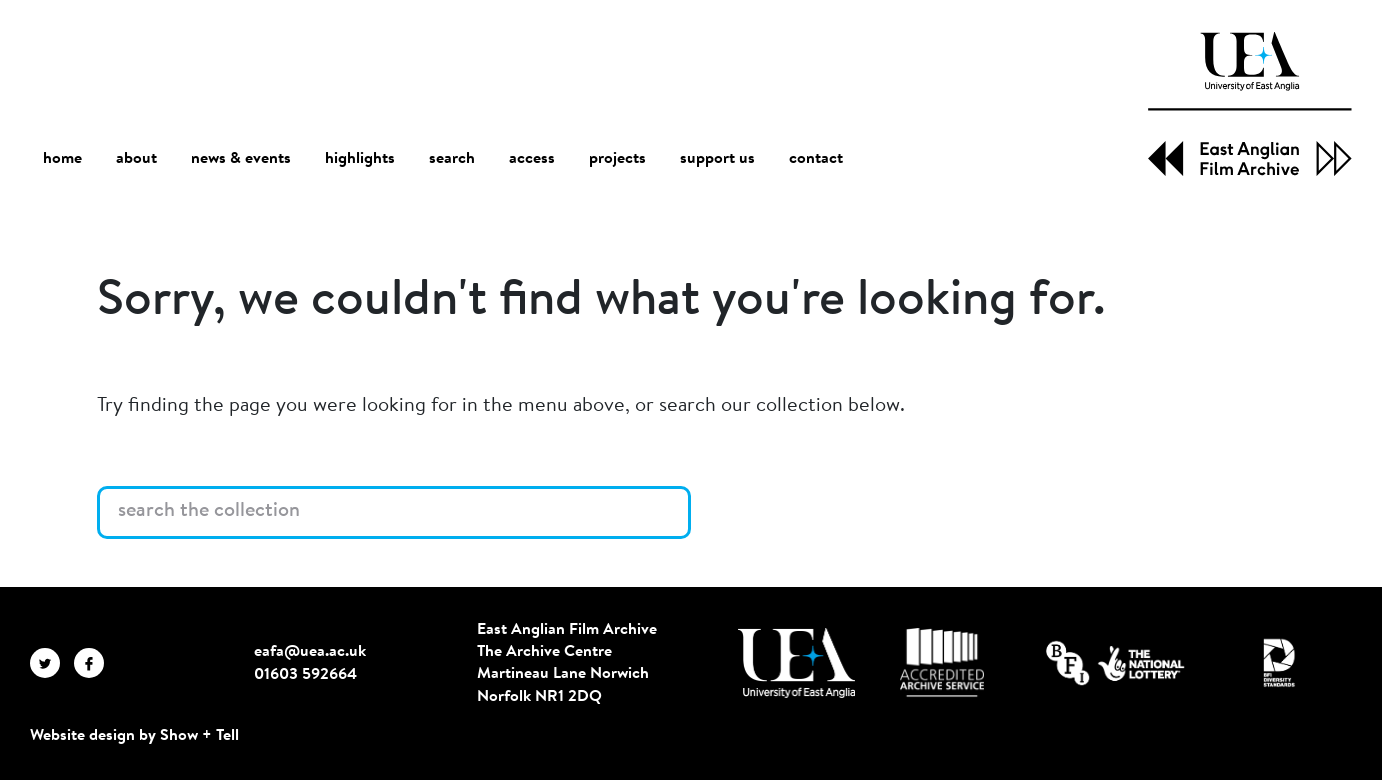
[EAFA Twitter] (52, 663)
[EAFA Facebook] (94, 663)
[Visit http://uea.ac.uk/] (796, 663)
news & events (241, 159)
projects (617, 159)
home (62, 158)
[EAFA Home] (1250, 104)
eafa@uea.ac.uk (310, 652)
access (532, 159)
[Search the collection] (394, 513)
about (136, 159)
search (452, 159)
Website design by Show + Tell (134, 736)
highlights (360, 159)
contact (816, 159)
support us (717, 159)
